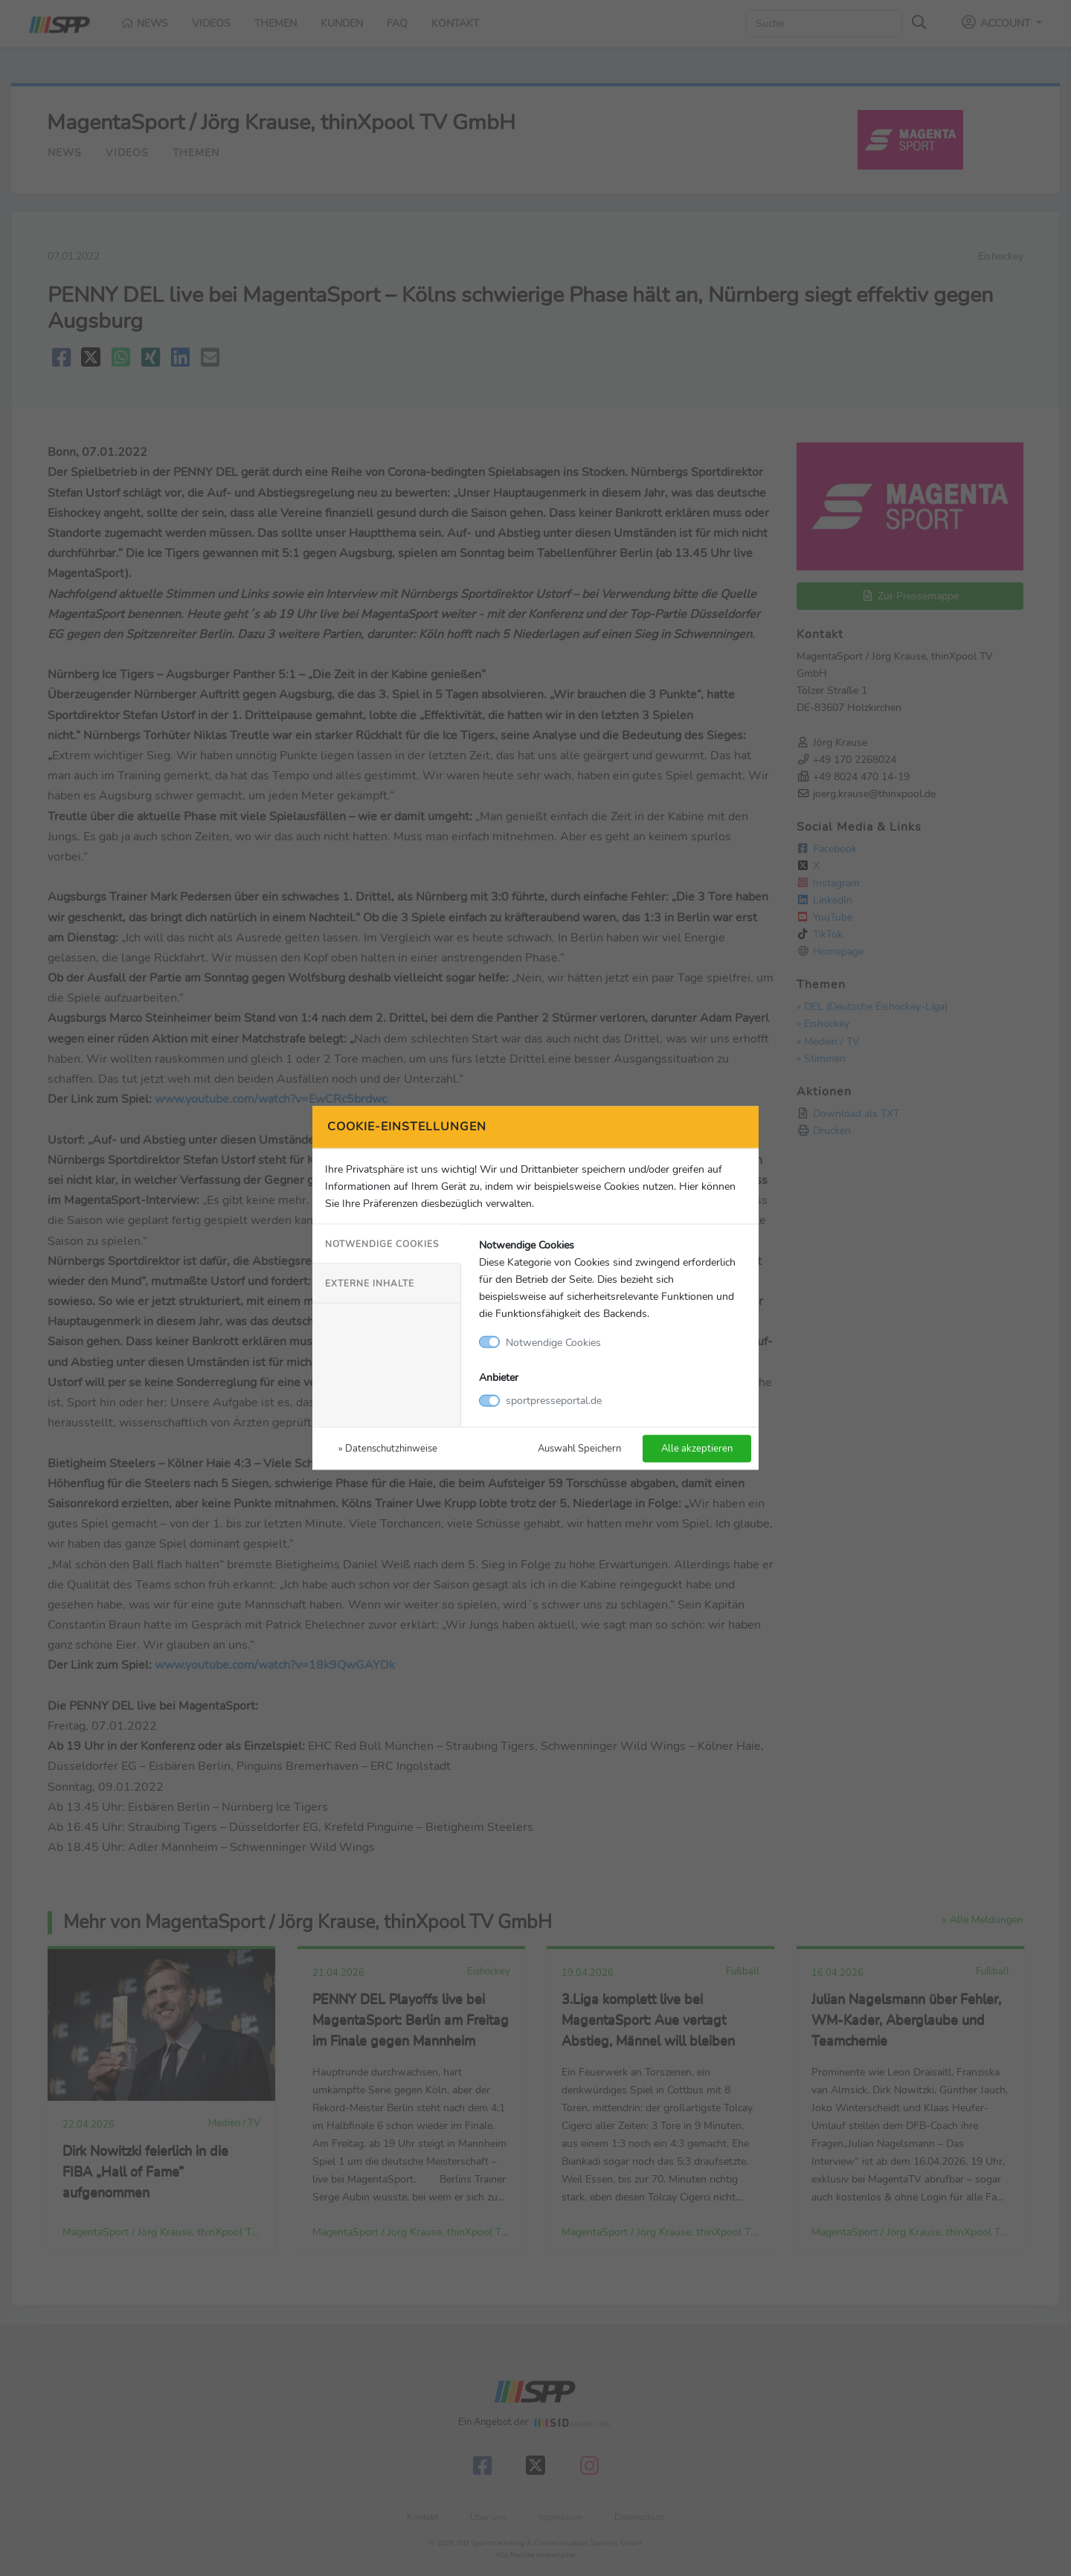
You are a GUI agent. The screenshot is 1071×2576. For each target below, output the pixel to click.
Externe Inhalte (369, 1283)
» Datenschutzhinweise (387, 1448)
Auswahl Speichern (579, 1448)
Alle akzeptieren (697, 1448)
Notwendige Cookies (382, 1243)
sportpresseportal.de (554, 1400)
